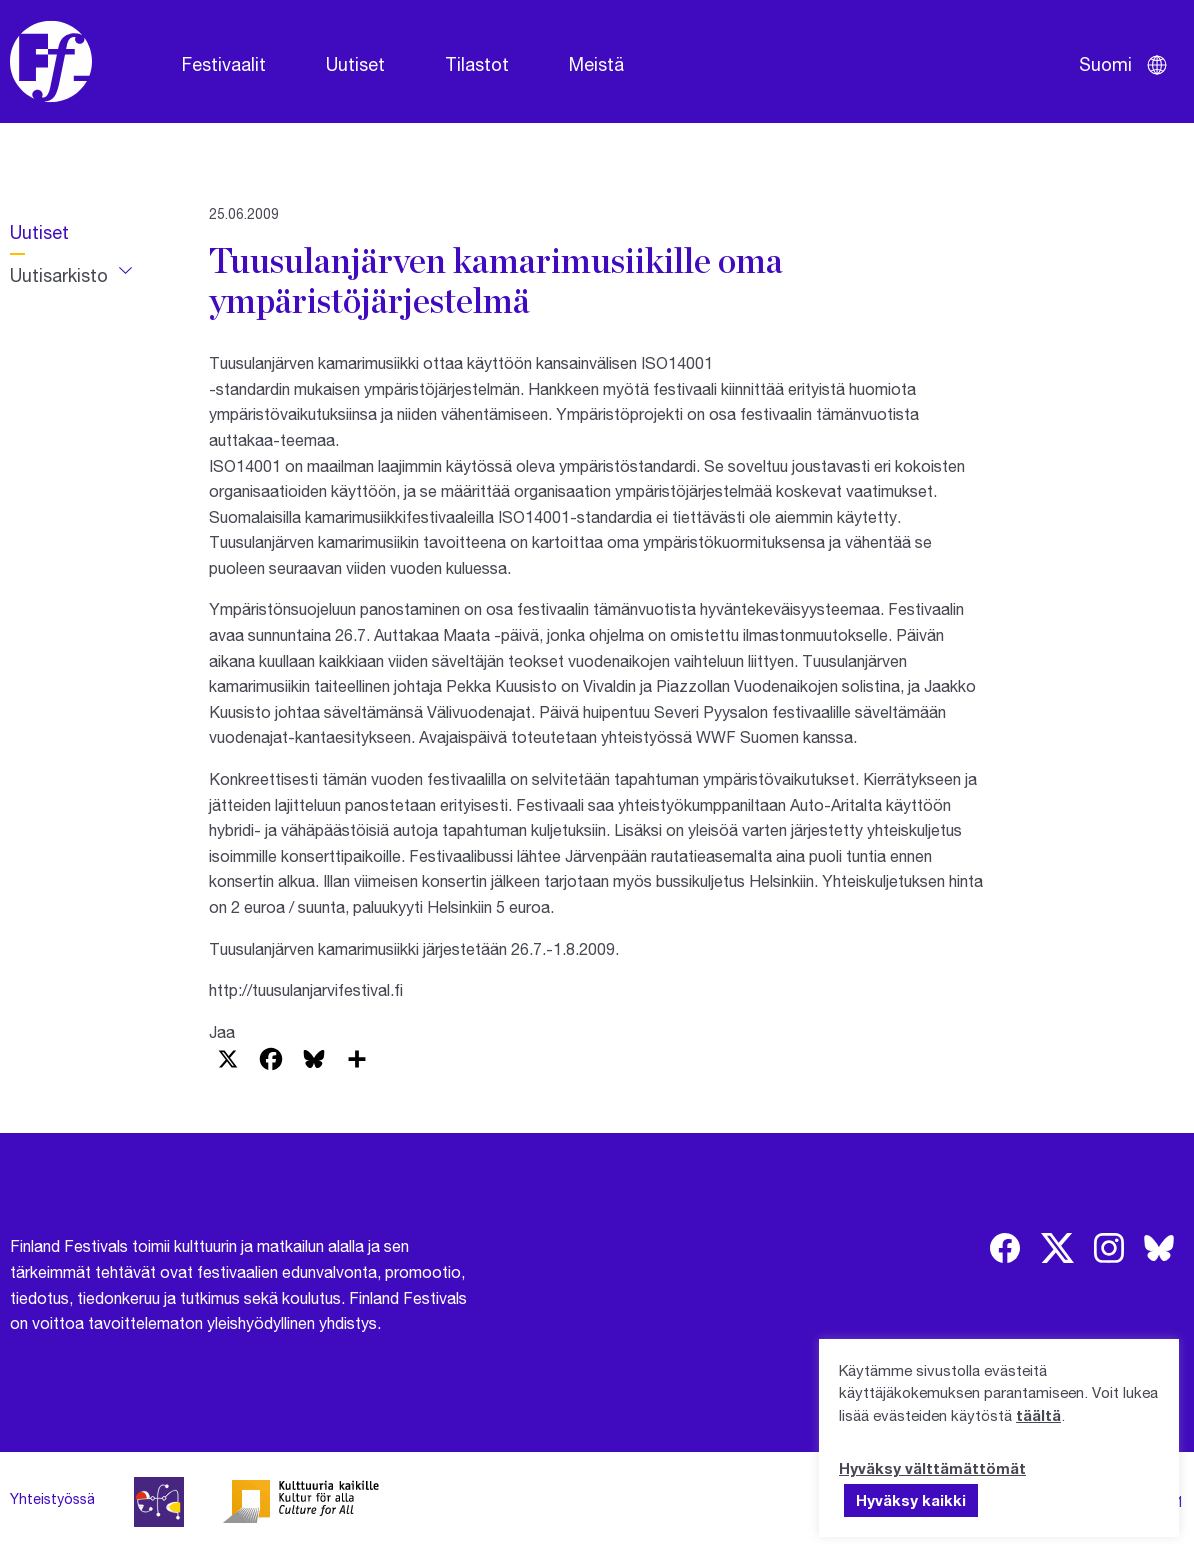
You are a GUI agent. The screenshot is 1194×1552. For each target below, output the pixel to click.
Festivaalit (224, 64)
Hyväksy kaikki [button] (911, 1500)
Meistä (596, 64)
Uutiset (355, 64)
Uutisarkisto (59, 275)
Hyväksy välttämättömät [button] (932, 1468)
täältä (1038, 1415)
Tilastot (477, 64)
